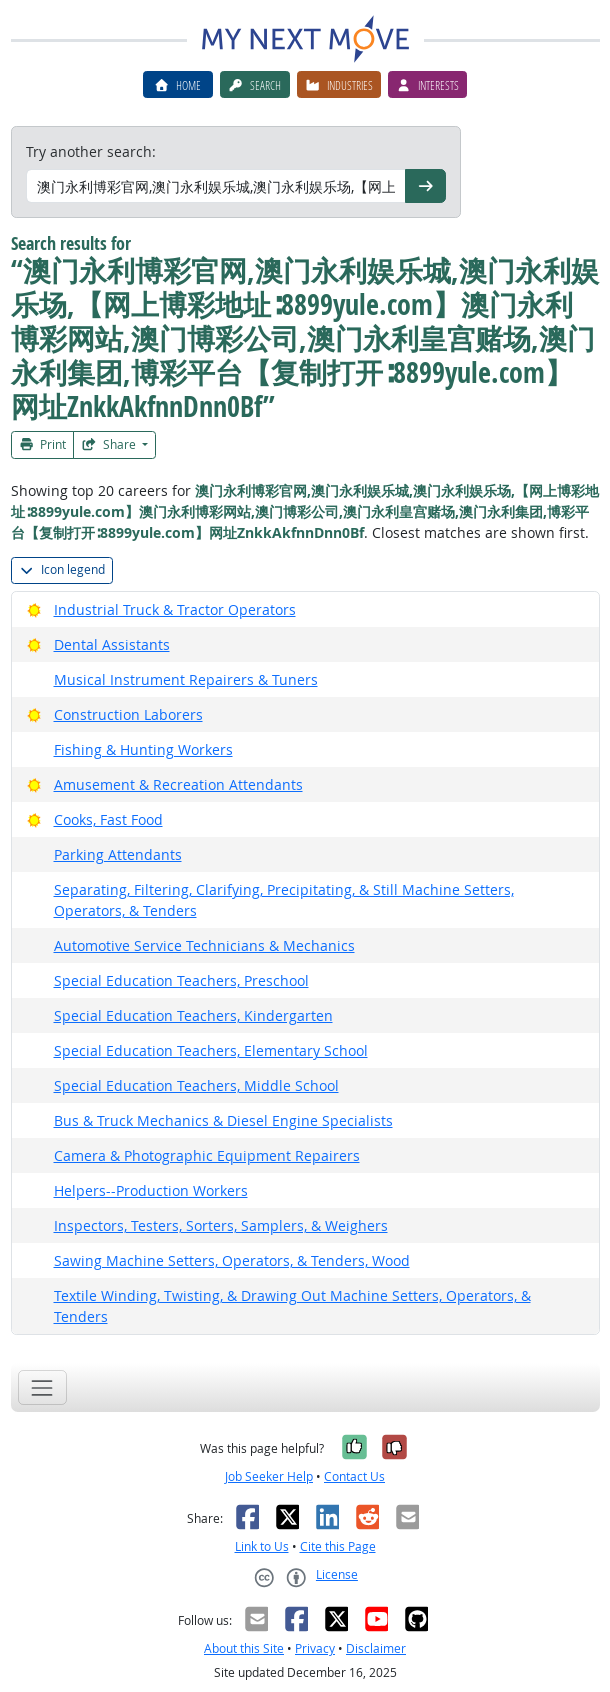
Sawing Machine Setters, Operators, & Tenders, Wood (232, 1260)
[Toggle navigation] (42, 1387)
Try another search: (91, 151)
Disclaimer (376, 1648)
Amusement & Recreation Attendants (178, 784)
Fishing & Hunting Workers (143, 749)
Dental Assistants (112, 644)
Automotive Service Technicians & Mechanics (204, 945)
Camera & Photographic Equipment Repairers (207, 1155)
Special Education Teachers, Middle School (196, 1085)
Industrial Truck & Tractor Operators (175, 609)
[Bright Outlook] (34, 609)
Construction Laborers (128, 714)
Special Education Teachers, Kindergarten (193, 1015)
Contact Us (354, 1476)
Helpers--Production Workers (151, 1190)
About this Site (244, 1648)
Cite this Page (338, 1546)
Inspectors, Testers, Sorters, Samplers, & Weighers (221, 1225)
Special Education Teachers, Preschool (181, 980)
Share (110, 444)
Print (43, 444)
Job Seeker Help (269, 1476)
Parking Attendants (118, 854)
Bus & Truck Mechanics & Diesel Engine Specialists (223, 1120)
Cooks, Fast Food (108, 819)
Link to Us (262, 1546)
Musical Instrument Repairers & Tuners (186, 679)
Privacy (315, 1648)
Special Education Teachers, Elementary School (211, 1050)
